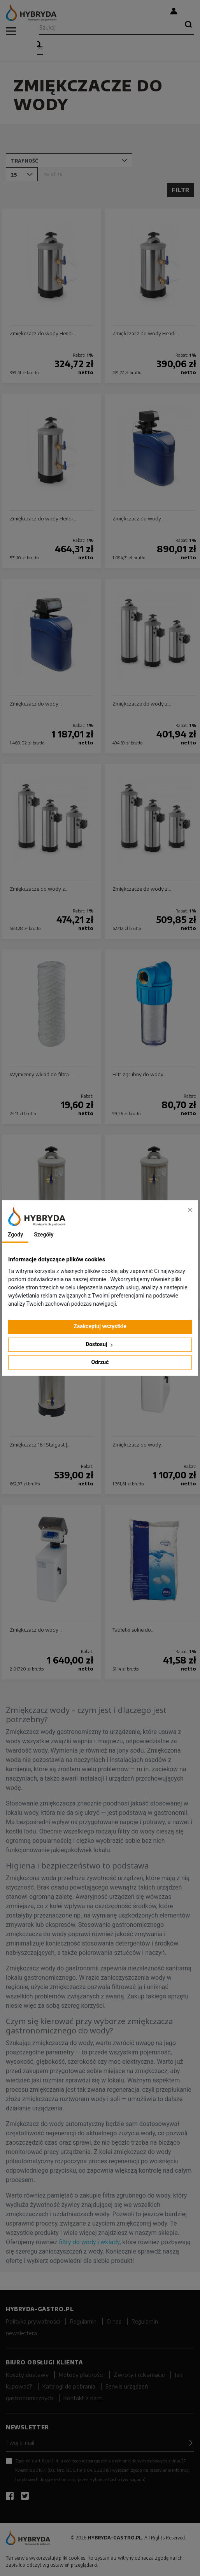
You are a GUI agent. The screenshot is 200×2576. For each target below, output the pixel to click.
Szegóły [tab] (43, 1234)
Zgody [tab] (15, 1234)
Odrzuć (100, 1362)
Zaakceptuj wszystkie (100, 1326)
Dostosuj (100, 1344)
